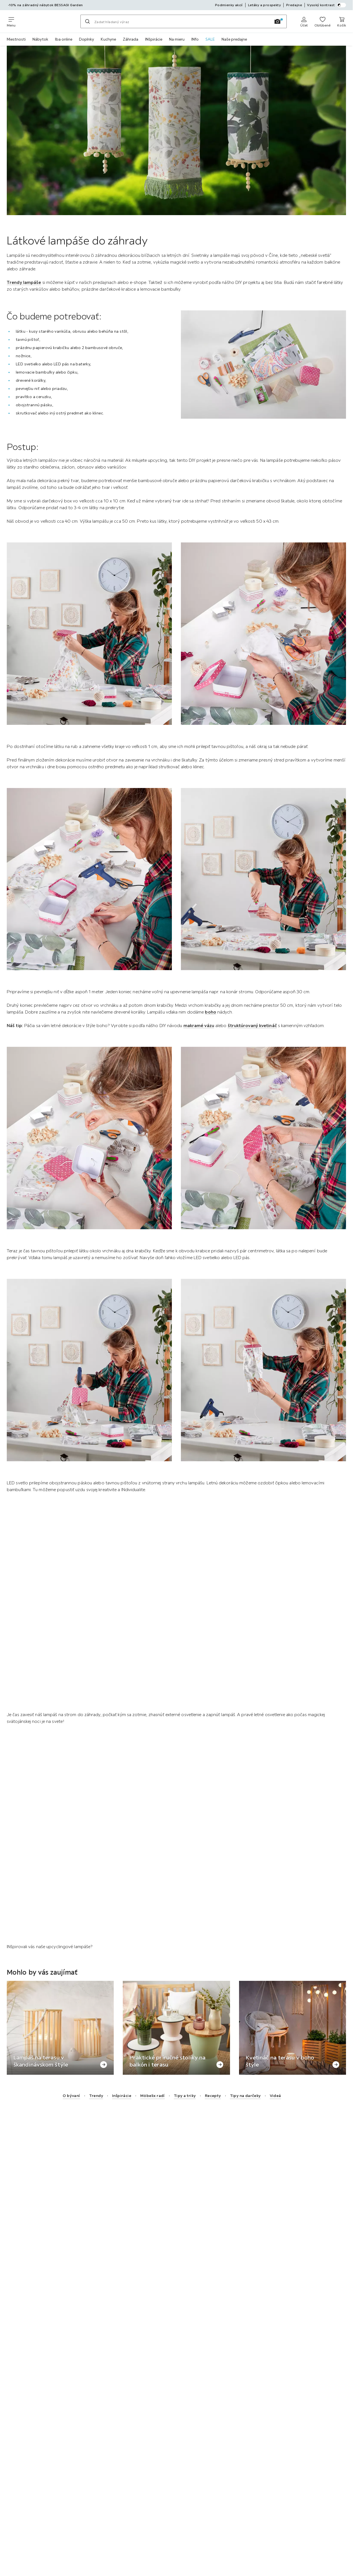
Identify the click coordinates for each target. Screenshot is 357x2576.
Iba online (63, 39)
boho (210, 1012)
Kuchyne (108, 39)
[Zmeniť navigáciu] (11, 21)
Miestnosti (16, 39)
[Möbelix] (48, 21)
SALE (210, 39)
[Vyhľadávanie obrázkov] (277, 21)
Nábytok (40, 39)
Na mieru (177, 39)
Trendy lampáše (24, 282)
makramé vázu (198, 1025)
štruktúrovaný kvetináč (252, 1025)
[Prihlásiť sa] (304, 21)
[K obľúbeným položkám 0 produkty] (322, 21)
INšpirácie (153, 39)
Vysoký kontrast (326, 5)
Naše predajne (234, 39)
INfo (195, 39)
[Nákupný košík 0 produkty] (341, 21)
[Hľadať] (87, 21)
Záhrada (130, 39)
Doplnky (86, 39)
